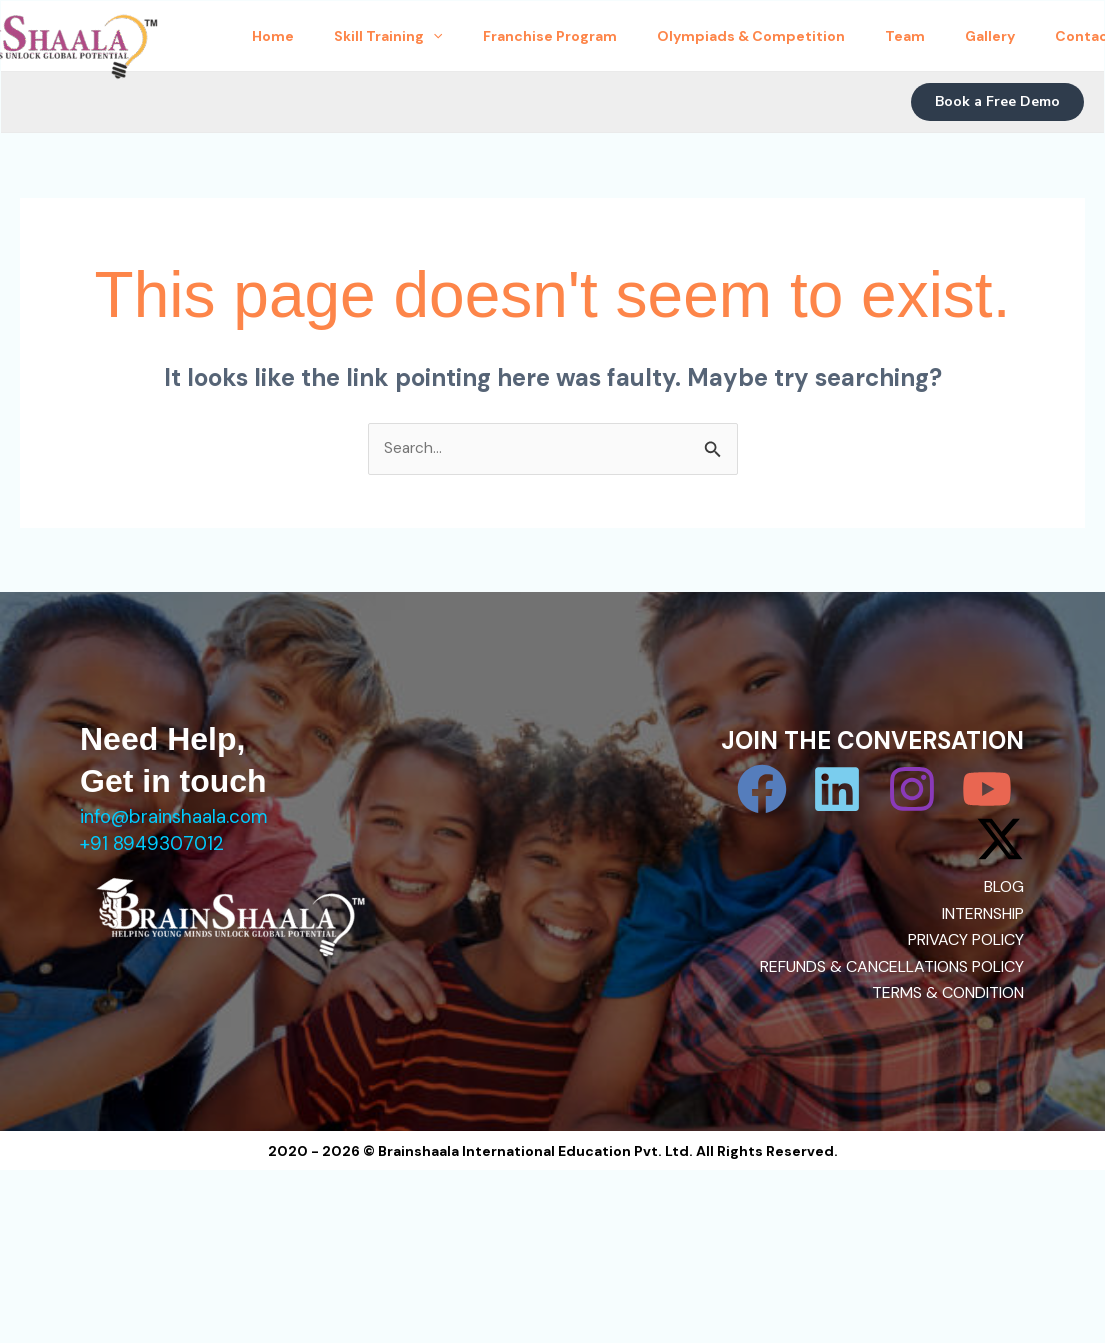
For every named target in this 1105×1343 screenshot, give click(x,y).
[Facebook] (769, 791)
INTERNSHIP (983, 914)
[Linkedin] (842, 791)
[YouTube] (988, 791)
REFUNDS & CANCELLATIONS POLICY (892, 967)
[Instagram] (915, 791)
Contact (297, 95)
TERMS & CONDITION (948, 993)
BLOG (1004, 888)
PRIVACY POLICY (966, 940)
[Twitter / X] (1000, 841)
